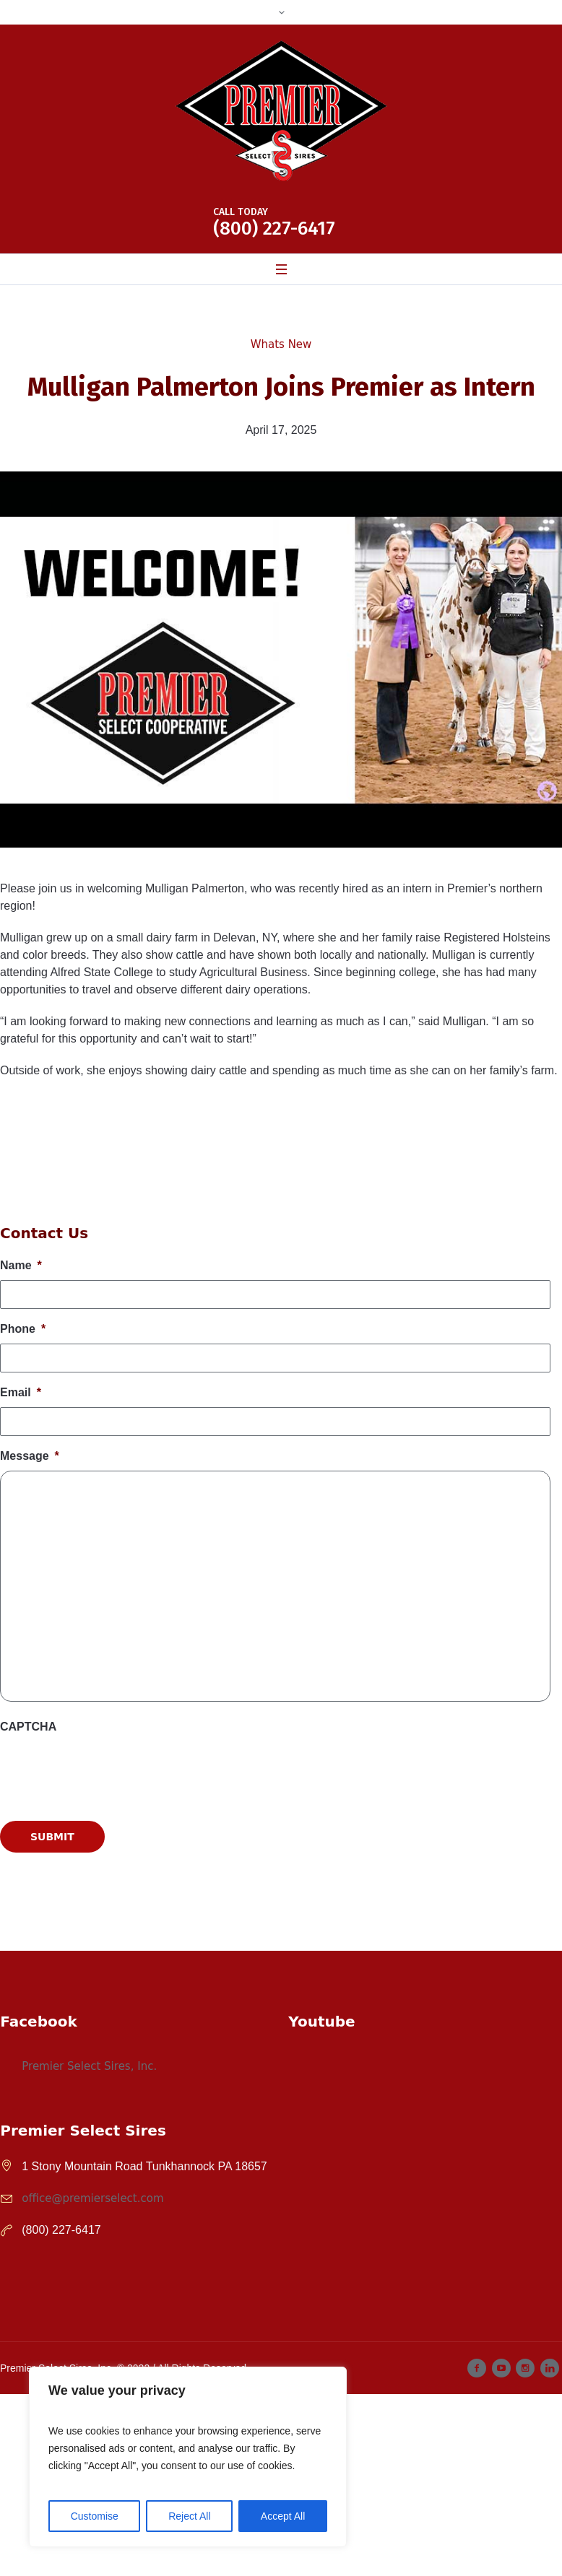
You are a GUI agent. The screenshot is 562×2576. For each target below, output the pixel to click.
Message (29, 1456)
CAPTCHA (28, 1726)
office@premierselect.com (92, 2198)
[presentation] (110, 1921)
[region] (188, 2457)
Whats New (281, 344)
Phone (23, 1329)
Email (20, 1392)
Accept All (283, 2516)
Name (21, 1265)
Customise (94, 2516)
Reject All (189, 2516)
